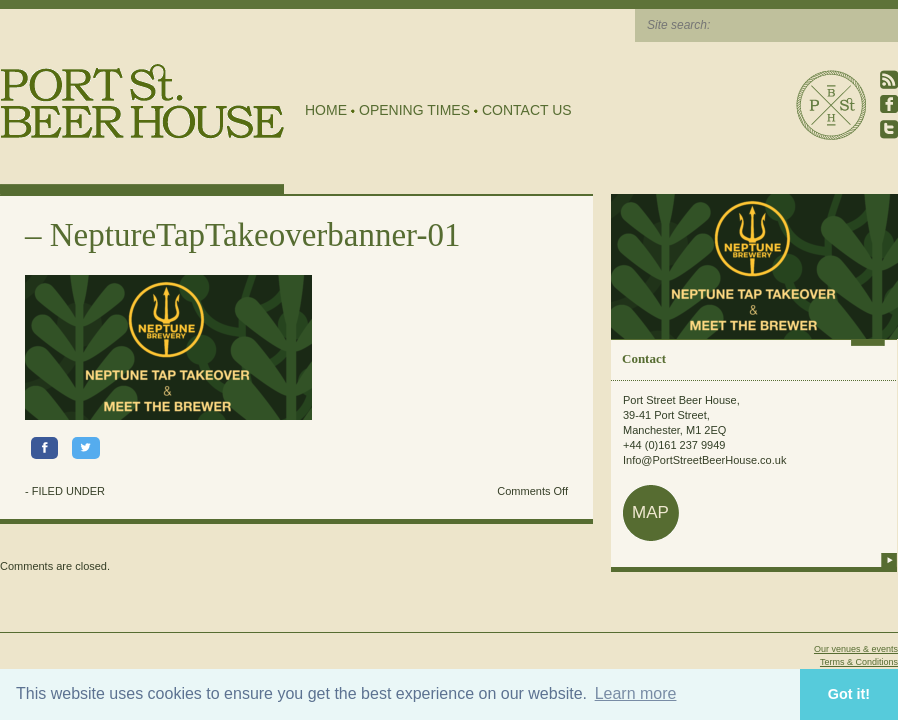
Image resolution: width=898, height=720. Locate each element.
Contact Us (527, 110)
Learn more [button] (636, 693)
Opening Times (414, 110)
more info (889, 560)
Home (326, 110)
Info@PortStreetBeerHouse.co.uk (704, 460)
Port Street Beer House (831, 105)
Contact (644, 358)
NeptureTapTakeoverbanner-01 (255, 235)
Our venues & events (856, 649)
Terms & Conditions (859, 662)
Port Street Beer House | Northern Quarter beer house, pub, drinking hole (142, 101)
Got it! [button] (849, 694)
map (650, 512)
